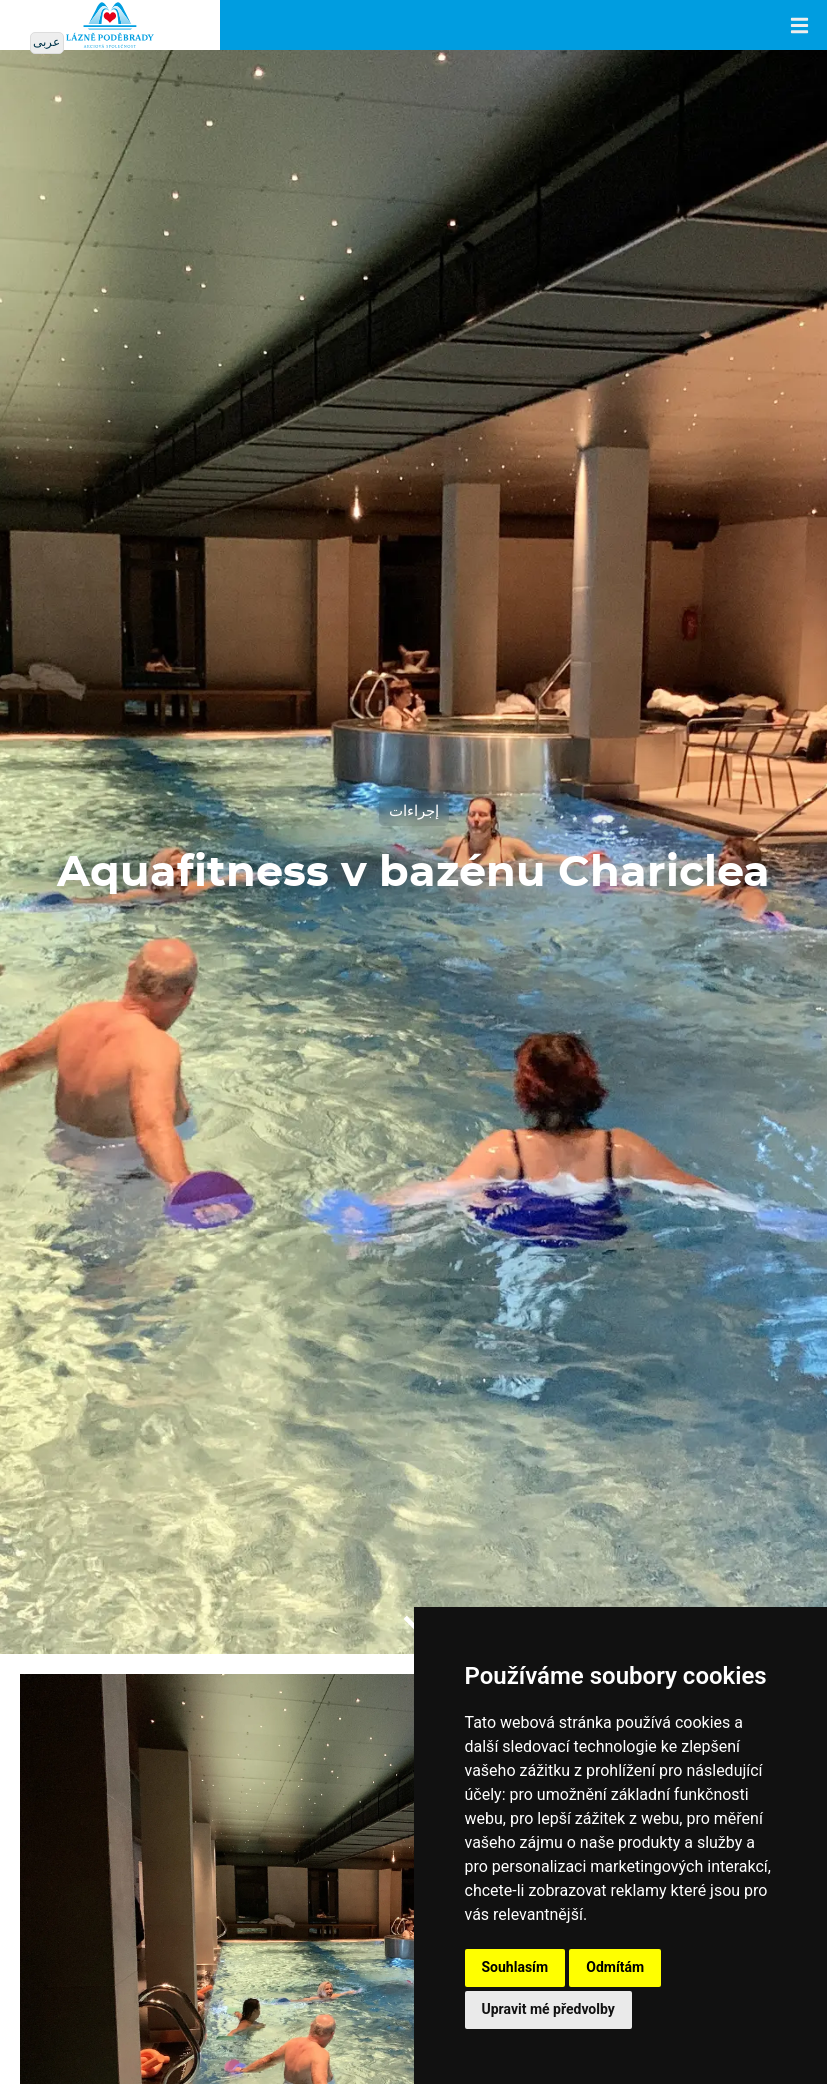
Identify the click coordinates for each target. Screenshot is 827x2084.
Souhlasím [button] (515, 1967)
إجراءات (414, 811)
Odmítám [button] (615, 1967)
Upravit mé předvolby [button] (548, 2009)
